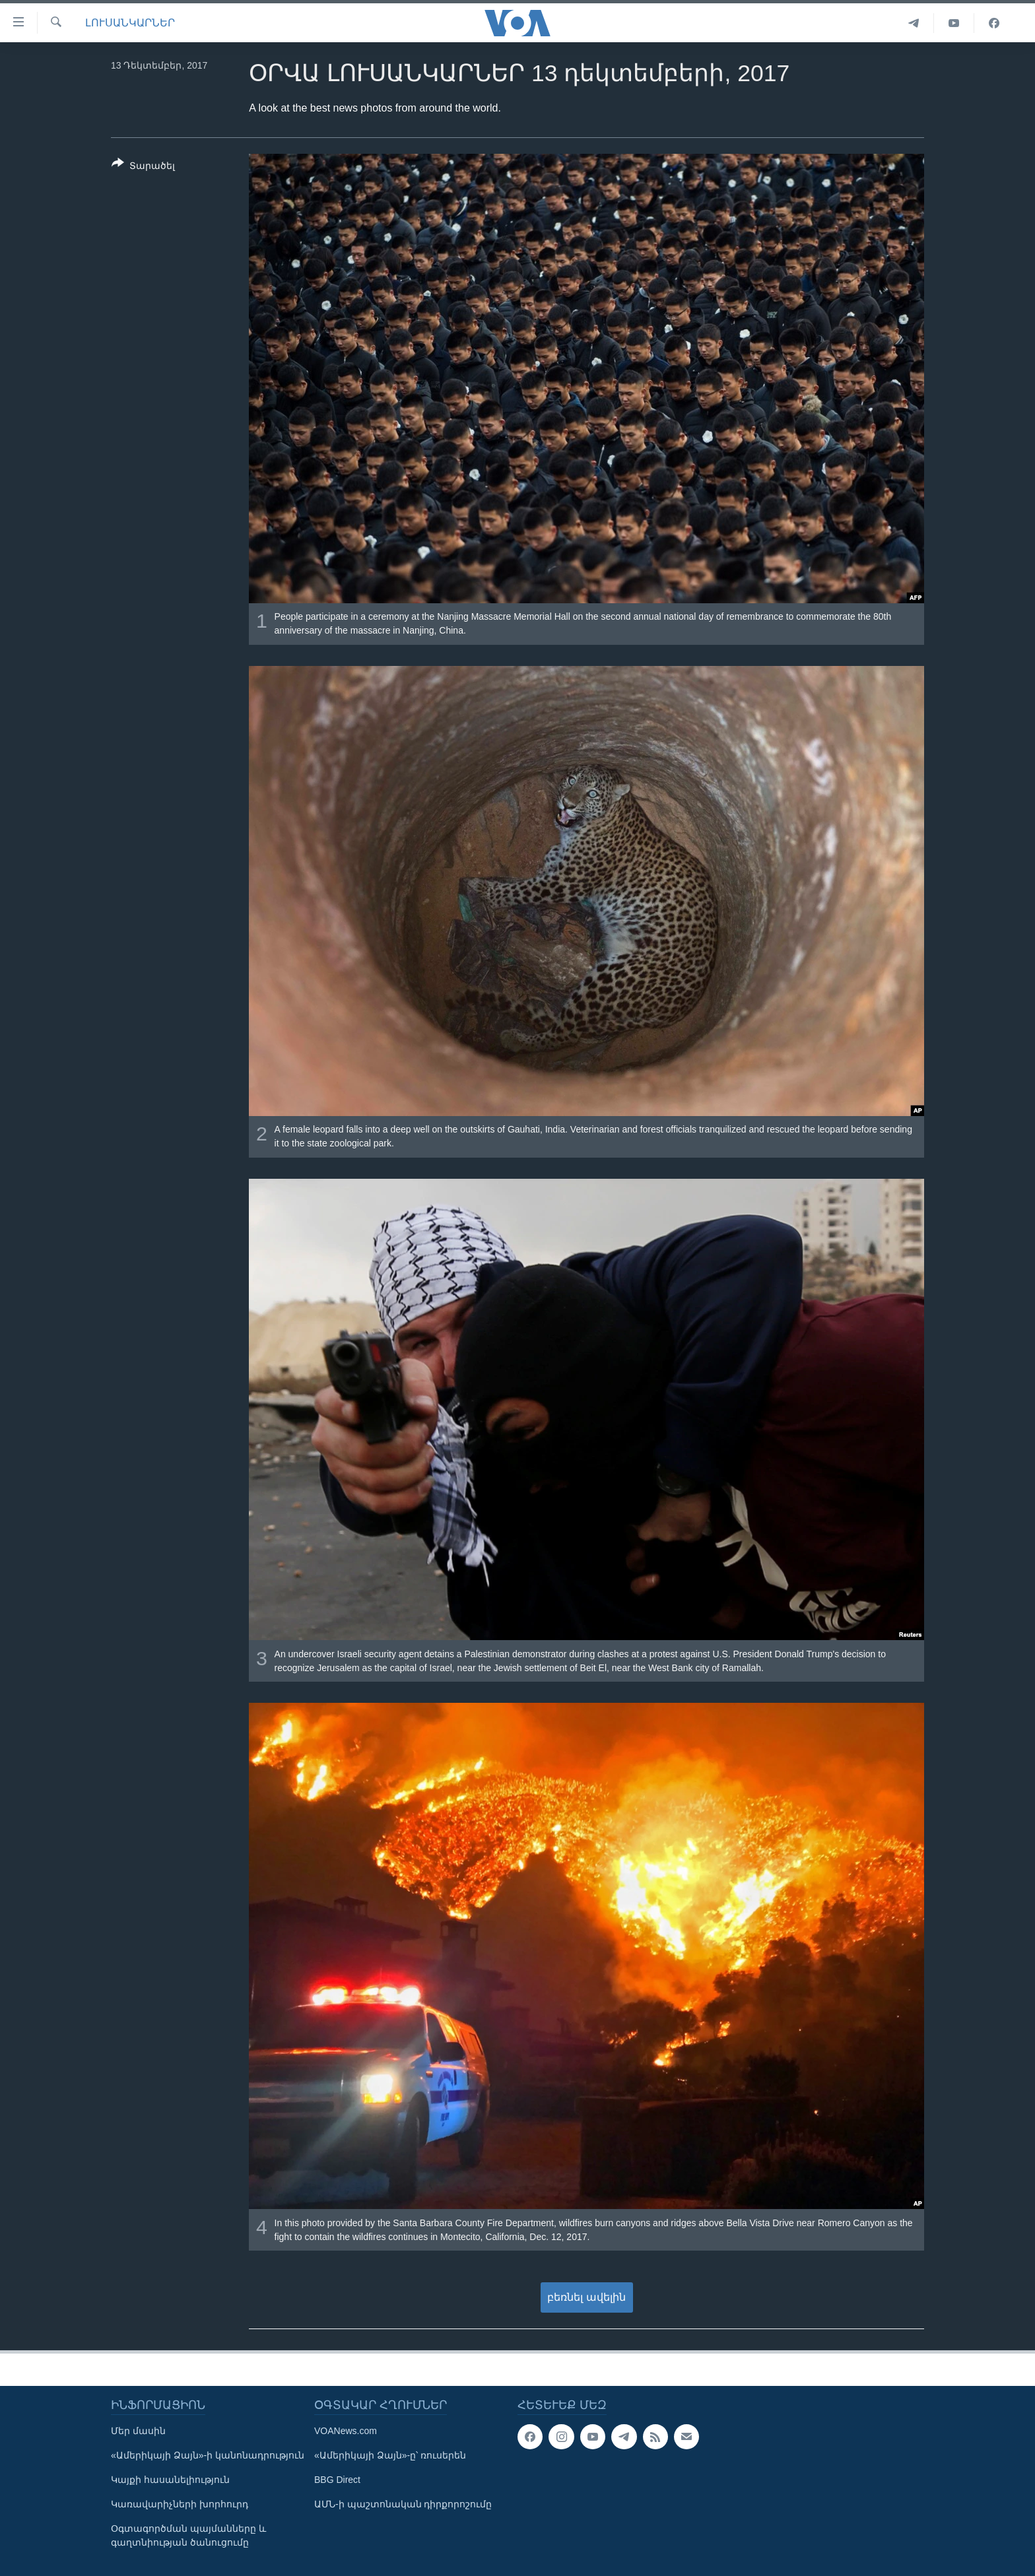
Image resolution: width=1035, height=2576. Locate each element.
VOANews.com (345, 2431)
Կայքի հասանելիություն (170, 2479)
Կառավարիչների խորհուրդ (179, 2504)
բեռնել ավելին (586, 2297)
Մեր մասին (138, 2431)
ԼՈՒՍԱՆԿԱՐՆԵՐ (130, 22)
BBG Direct (337, 2479)
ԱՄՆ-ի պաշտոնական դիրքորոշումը (403, 2504)
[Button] (143, 167)
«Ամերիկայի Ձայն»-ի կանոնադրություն (207, 2455)
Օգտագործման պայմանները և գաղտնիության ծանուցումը (188, 2535)
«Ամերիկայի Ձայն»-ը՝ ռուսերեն (390, 2455)
